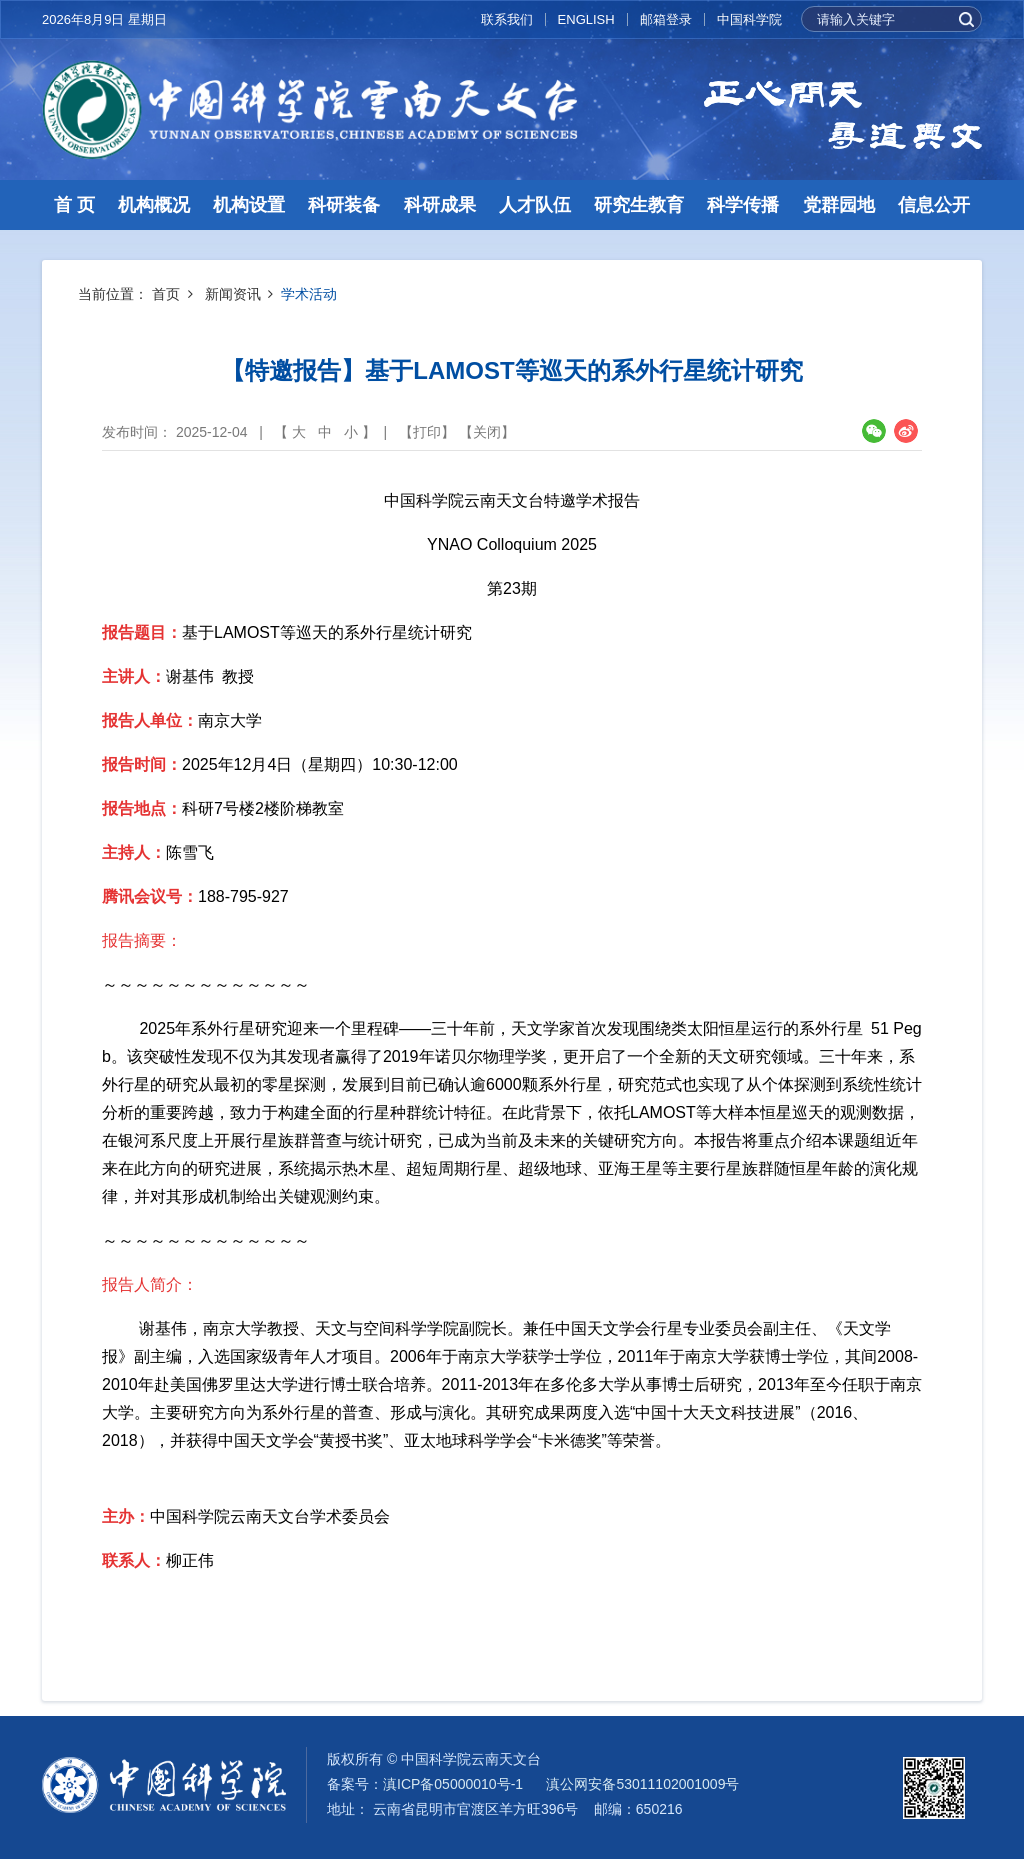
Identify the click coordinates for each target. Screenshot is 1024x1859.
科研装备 (344, 205)
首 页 (74, 205)
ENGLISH (586, 19)
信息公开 (934, 205)
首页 (166, 294)
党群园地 (839, 205)
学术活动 (309, 294)
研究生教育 (639, 205)
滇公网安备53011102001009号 (642, 1784)
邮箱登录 (666, 19)
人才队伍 (535, 205)
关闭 (487, 432)
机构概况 (154, 205)
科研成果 (440, 205)
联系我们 (507, 19)
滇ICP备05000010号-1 (453, 1784)
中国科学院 (749, 19)
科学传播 (743, 205)
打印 (427, 432)
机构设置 (249, 205)
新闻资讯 (233, 294)
